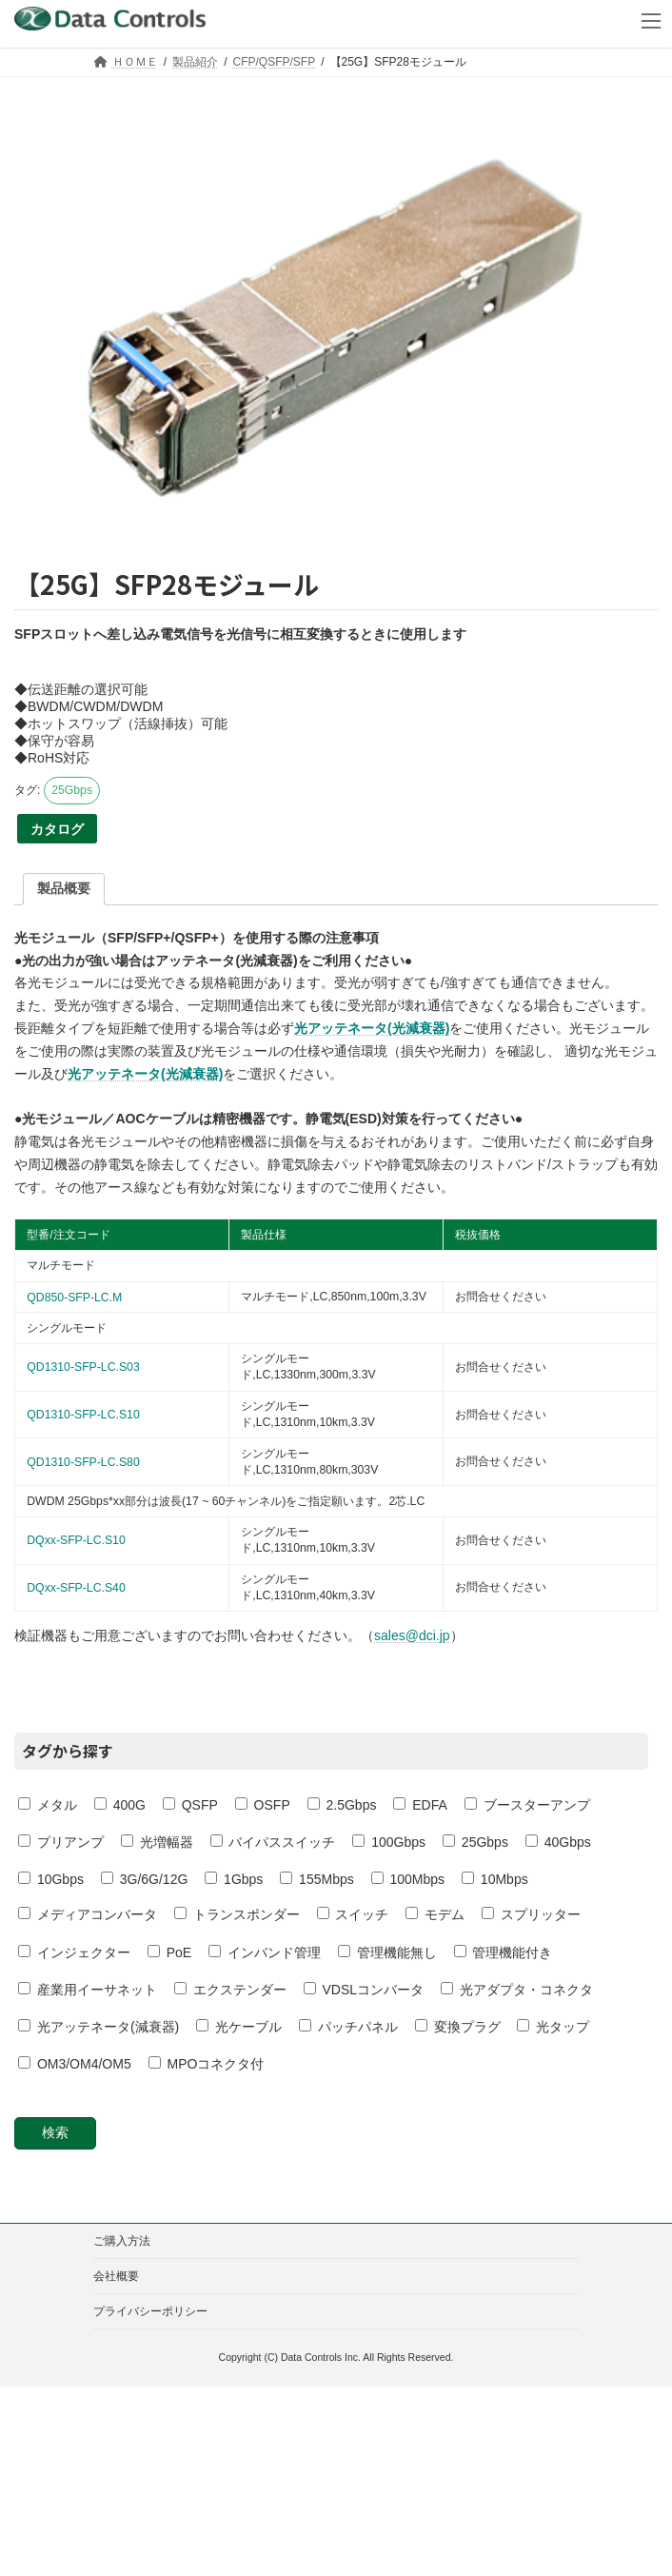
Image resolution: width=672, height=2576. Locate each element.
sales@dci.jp (412, 1635)
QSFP (190, 1805)
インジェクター (74, 1952)
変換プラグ (458, 2026)
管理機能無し (387, 1952)
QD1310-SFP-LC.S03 (83, 1367)
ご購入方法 (121, 2241)
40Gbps (558, 1842)
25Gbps (71, 790)
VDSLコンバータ (364, 1989)
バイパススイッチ (273, 1842)
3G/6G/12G (144, 1879)
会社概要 (116, 2276)
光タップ (553, 2026)
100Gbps (388, 1842)
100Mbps (408, 1879)
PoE (169, 1952)
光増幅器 (157, 1842)
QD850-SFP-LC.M (74, 1297)
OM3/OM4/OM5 (74, 2063)
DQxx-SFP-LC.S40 (76, 1588)
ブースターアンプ (527, 1805)
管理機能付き (503, 1952)
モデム (434, 1914)
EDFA (419, 1805)
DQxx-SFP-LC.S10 (76, 1540)
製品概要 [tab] (63, 888)
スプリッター (531, 1914)
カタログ (57, 829)
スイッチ (353, 1914)
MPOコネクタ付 (206, 2063)
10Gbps (51, 1879)
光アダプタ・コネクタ (517, 1989)
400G (120, 1805)
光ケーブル (239, 2026)
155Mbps (316, 1879)
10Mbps (495, 1879)
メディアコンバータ (87, 1914)
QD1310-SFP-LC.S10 (83, 1414)
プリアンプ (61, 1842)
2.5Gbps (342, 1805)
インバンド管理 (264, 1952)
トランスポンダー (237, 1914)
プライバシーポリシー (150, 2311)
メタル (47, 1805)
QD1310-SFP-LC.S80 (83, 1462)
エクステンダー (230, 1989)
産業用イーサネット (87, 1989)
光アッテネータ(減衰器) (98, 2026)
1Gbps (234, 1879)
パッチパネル (348, 2026)
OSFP (262, 1805)
